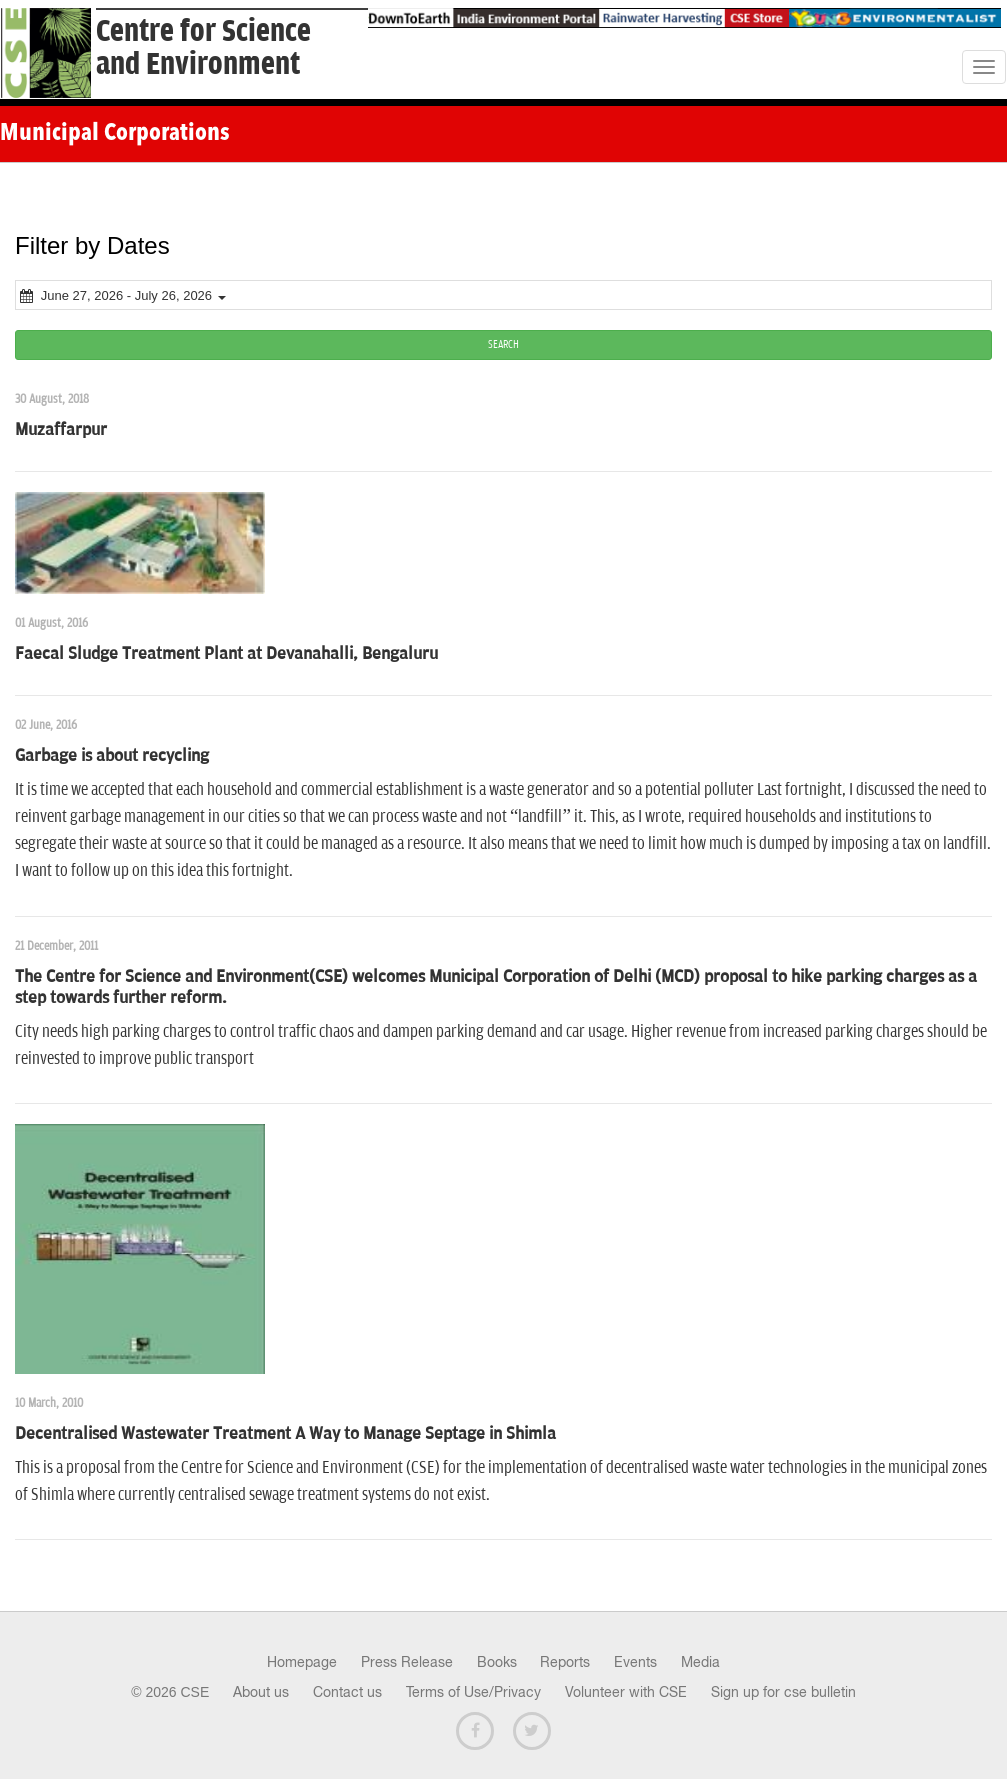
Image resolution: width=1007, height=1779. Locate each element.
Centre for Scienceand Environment (203, 48)
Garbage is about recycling (112, 756)
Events (635, 1662)
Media (700, 1662)
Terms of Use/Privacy (473, 1692)
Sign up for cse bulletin (783, 1692)
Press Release (407, 1662)
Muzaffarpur (61, 430)
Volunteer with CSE (626, 1692)
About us (261, 1692)
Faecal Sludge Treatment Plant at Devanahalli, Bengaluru (226, 654)
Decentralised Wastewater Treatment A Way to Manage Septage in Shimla (285, 1434)
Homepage (302, 1662)
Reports (565, 1662)
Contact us (347, 1692)
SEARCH (503, 344)
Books (497, 1662)
